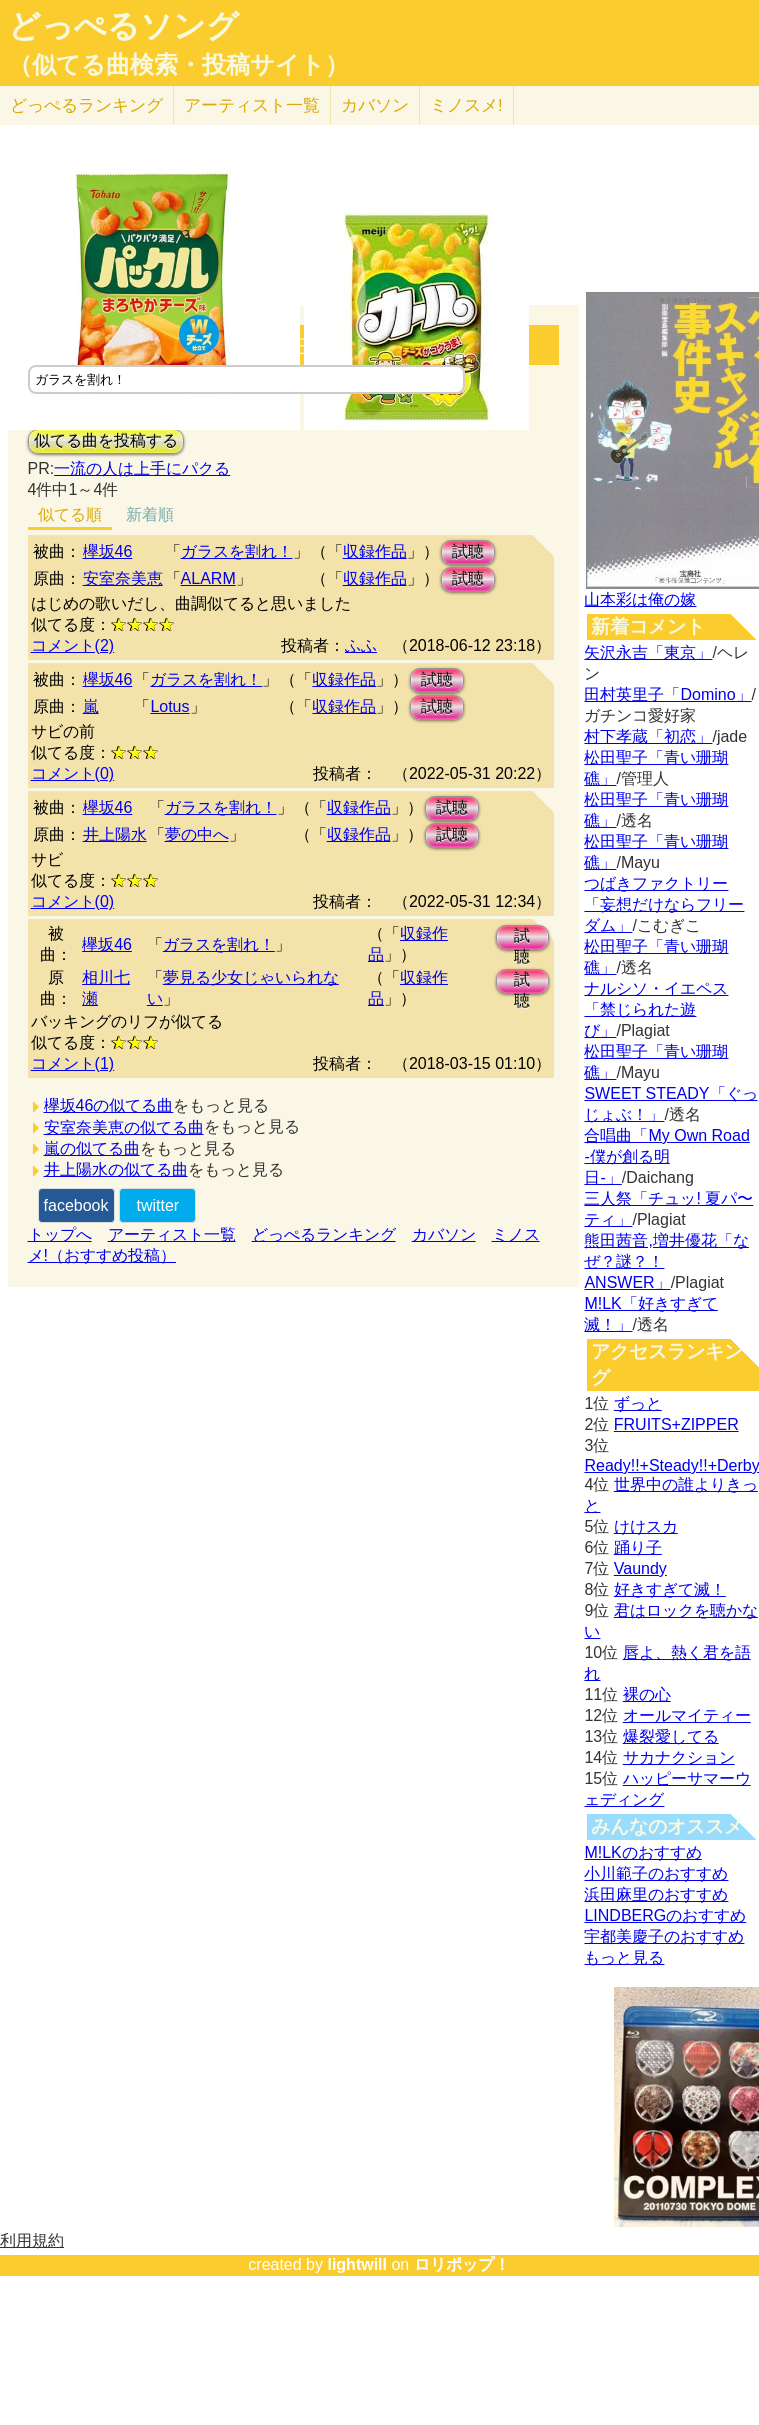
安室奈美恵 (123, 578)
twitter (157, 1205)
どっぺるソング (123, 26)
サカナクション (679, 1757)
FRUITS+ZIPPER (676, 1424)
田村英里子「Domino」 (667, 694)
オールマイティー (687, 1715)
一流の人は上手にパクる (142, 468)
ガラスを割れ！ (237, 551)
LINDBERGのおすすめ (665, 1915)
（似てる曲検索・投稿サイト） (178, 65)
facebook (76, 1205)
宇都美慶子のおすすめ (664, 1936)
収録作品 (375, 551)
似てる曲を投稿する (106, 440)
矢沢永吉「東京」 (648, 652)
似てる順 (70, 514)
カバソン (375, 105)
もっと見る (624, 1957)
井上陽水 (115, 834)
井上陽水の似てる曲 (116, 1169)
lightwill (357, 2264)
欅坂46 (108, 551)
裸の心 (647, 1694)
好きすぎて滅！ (670, 1589)
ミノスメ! (466, 105)
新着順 (150, 514)
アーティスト (252, 105)
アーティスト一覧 (172, 1234)
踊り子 (638, 1547)
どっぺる (86, 105)
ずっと (638, 1403)
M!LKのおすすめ (642, 1852)
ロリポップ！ (462, 2264)
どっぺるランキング (324, 1234)
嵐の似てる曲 (92, 1148)
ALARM (208, 578)
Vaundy (640, 1568)
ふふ (361, 645)
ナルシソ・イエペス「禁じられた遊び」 (656, 1009)
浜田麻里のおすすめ (656, 1894)
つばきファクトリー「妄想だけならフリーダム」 (664, 904)
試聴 (468, 551)
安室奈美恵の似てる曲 (124, 1127)
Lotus (169, 706)
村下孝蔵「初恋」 (648, 736)
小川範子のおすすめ (656, 1873)
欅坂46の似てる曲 (109, 1105)
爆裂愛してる (671, 1736)
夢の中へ (197, 834)
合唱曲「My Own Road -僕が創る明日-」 (666, 1156)
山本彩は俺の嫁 (640, 599)
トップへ (60, 1234)
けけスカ (646, 1526)
